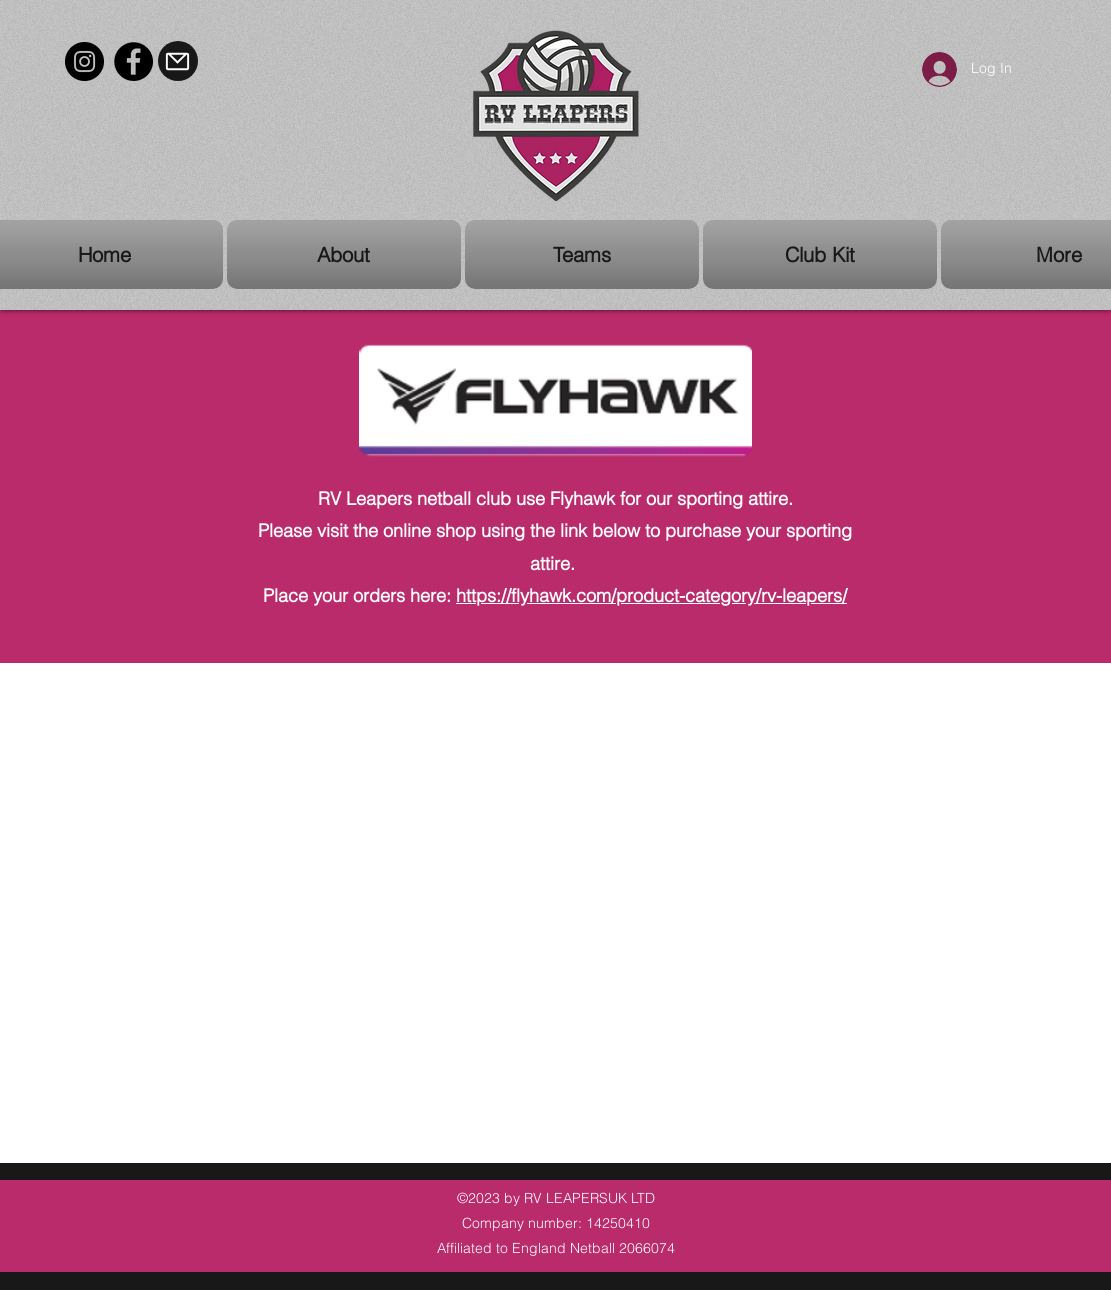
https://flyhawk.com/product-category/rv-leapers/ (651, 595)
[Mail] (178, 61)
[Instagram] (84, 61)
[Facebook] (133, 61)
